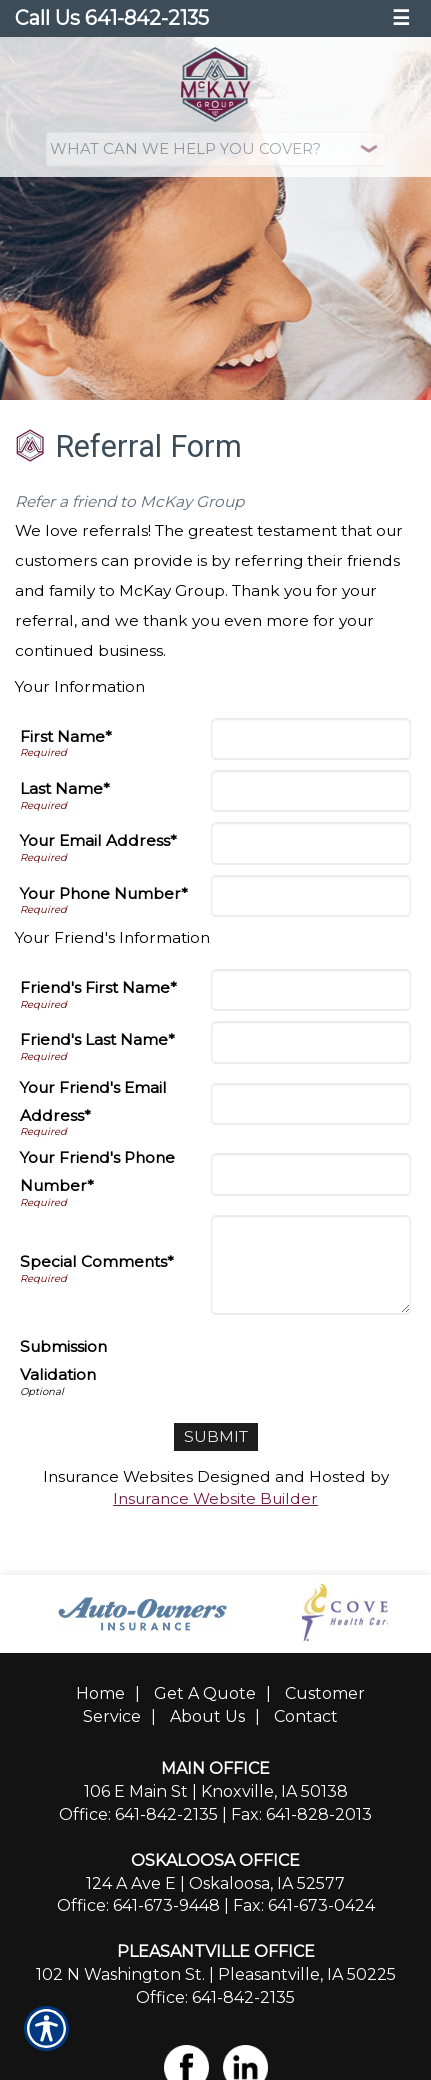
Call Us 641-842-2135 (112, 18)
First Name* (66, 736)
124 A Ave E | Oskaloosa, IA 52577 (215, 1883)
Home (100, 1693)
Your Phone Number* (104, 893)
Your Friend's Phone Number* (97, 1171)
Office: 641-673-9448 (138, 1905)
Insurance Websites (118, 1476)
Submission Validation (63, 1360)
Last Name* (65, 788)
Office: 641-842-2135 (138, 1814)
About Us (207, 1716)
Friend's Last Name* (97, 1039)
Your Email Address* (98, 840)
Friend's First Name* (98, 987)
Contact (306, 1716)
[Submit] (216, 1437)
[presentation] (259, 1364)
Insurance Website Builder (215, 1498)
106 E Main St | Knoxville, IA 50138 (216, 1791)
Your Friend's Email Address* (93, 1101)
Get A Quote (205, 1693)
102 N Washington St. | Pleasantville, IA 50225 (216, 1974)
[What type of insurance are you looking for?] (216, 149)
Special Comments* (97, 1261)
